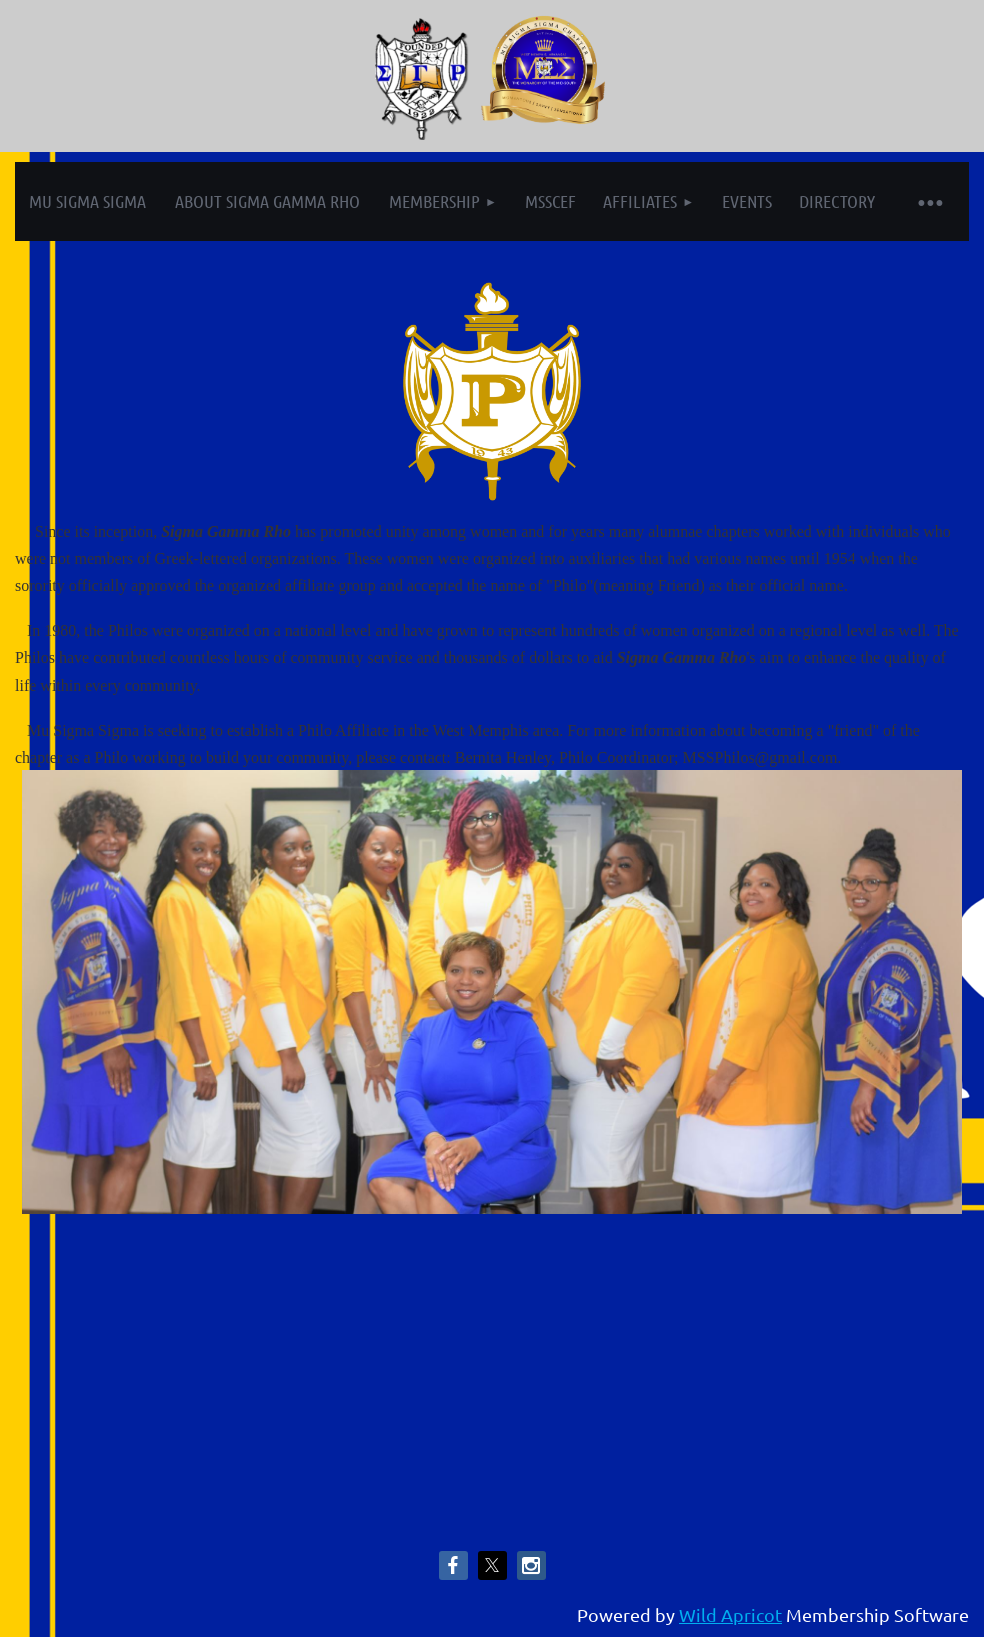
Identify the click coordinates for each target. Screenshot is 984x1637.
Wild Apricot (730, 1614)
